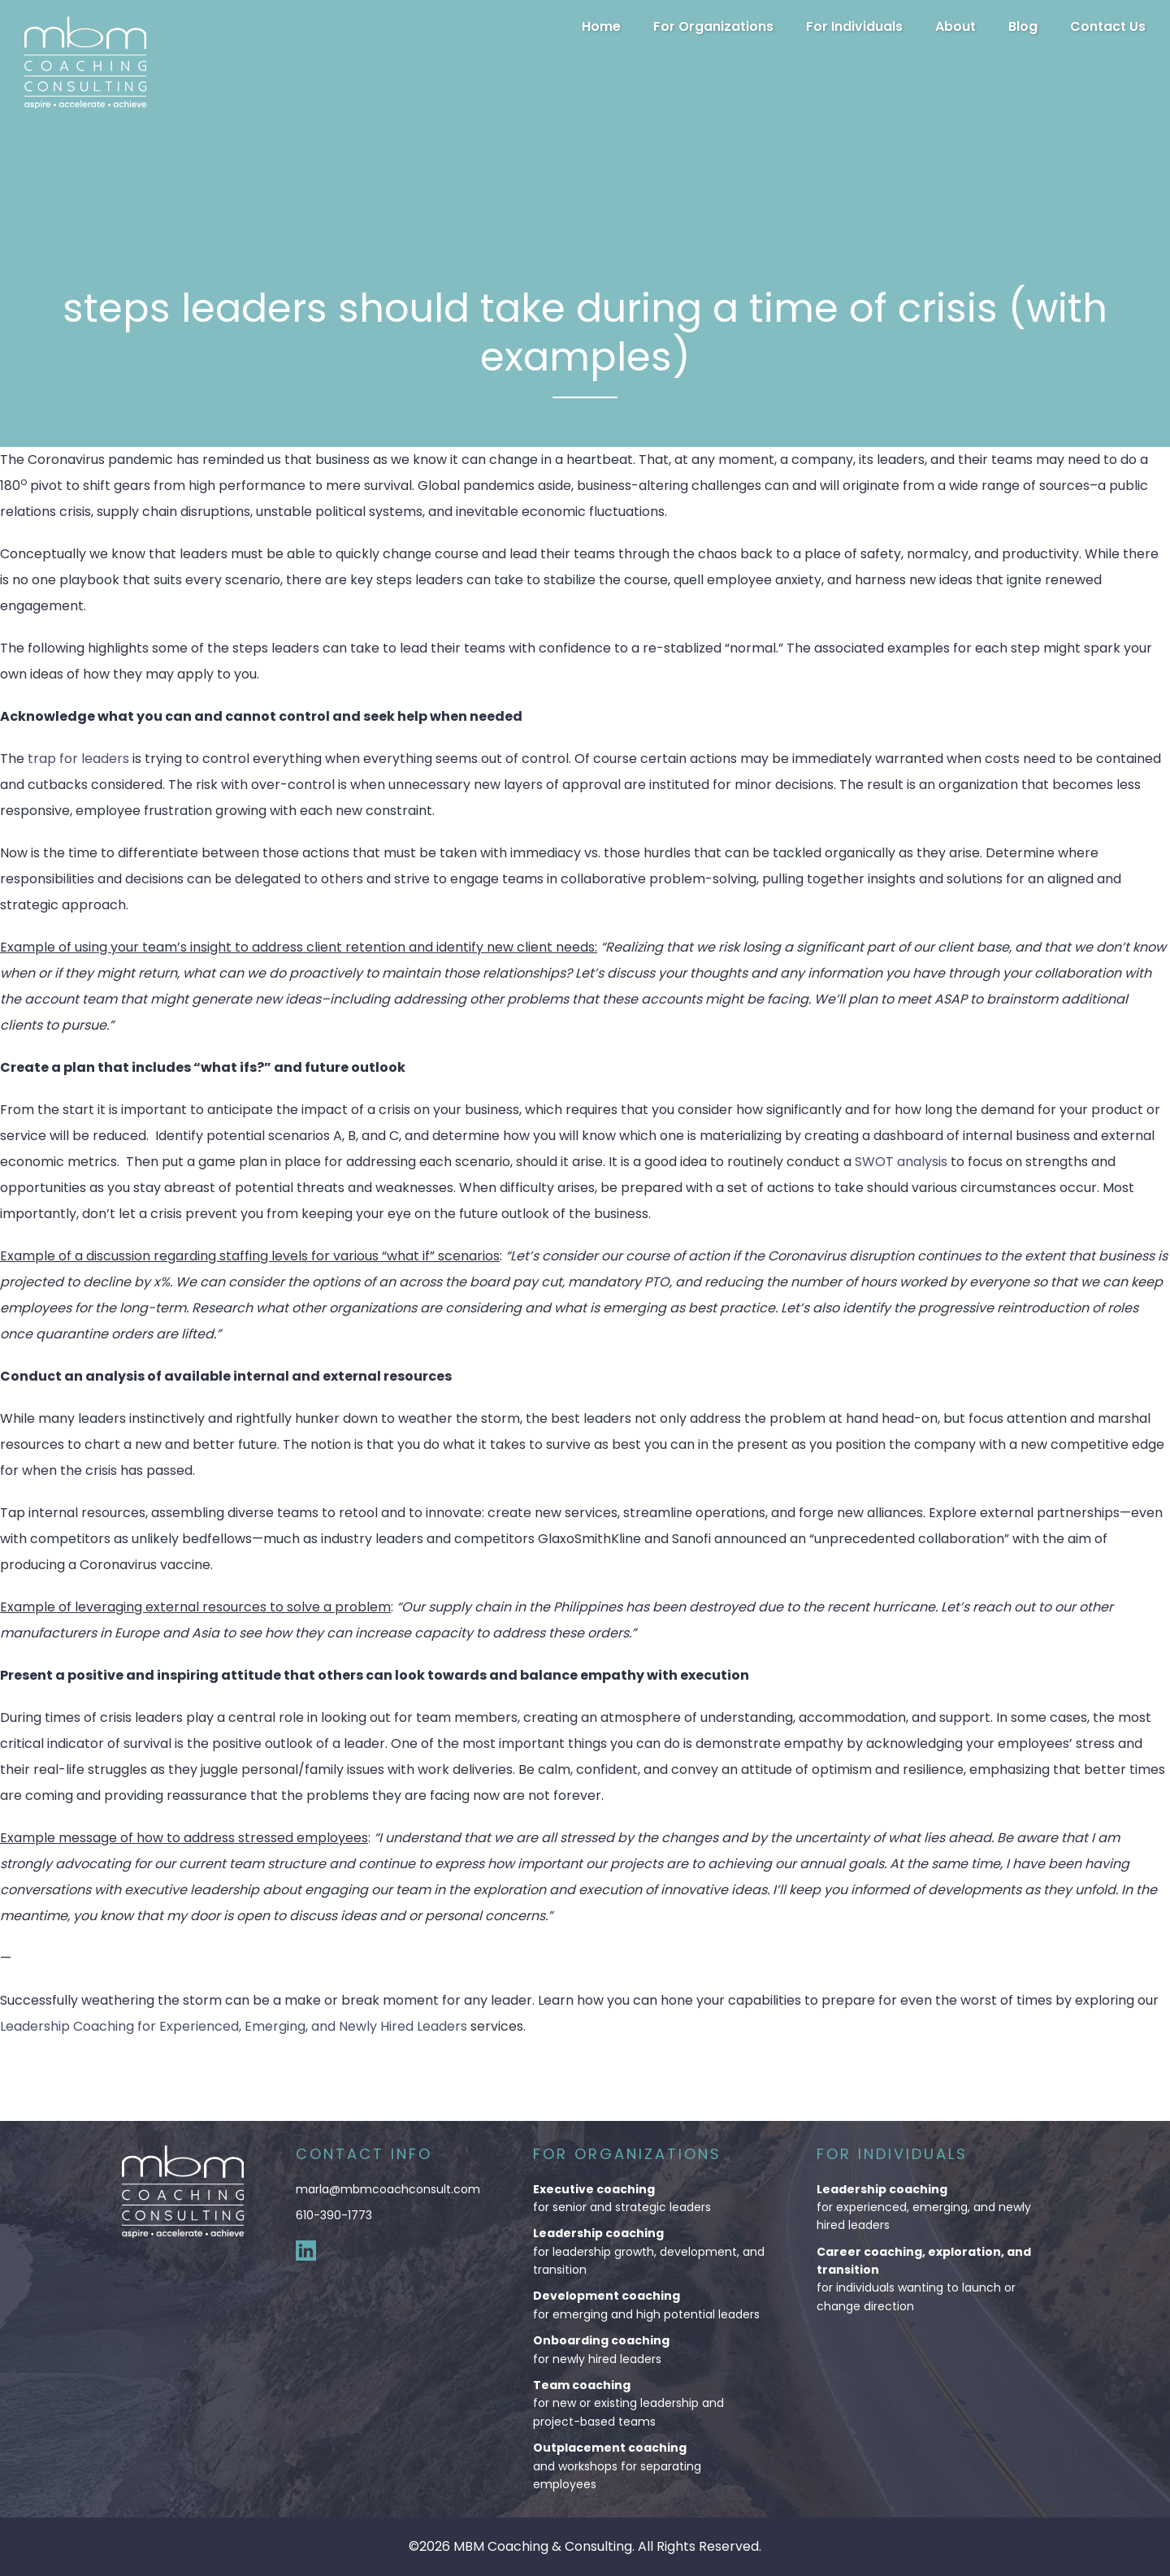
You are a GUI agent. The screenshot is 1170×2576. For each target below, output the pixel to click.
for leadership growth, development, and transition (649, 2251)
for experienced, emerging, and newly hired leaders (932, 2207)
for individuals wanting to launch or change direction (932, 2278)
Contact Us (1108, 26)
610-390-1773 (334, 2215)
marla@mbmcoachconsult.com (388, 2189)
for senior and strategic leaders (649, 2197)
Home (601, 26)
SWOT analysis (901, 1161)
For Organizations (713, 26)
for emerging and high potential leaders (649, 2304)
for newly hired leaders (649, 2348)
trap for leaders (78, 758)
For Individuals (854, 26)
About (955, 26)
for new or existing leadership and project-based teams (649, 2403)
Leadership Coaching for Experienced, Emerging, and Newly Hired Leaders (233, 2026)
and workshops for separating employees (649, 2465)
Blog (1023, 26)
